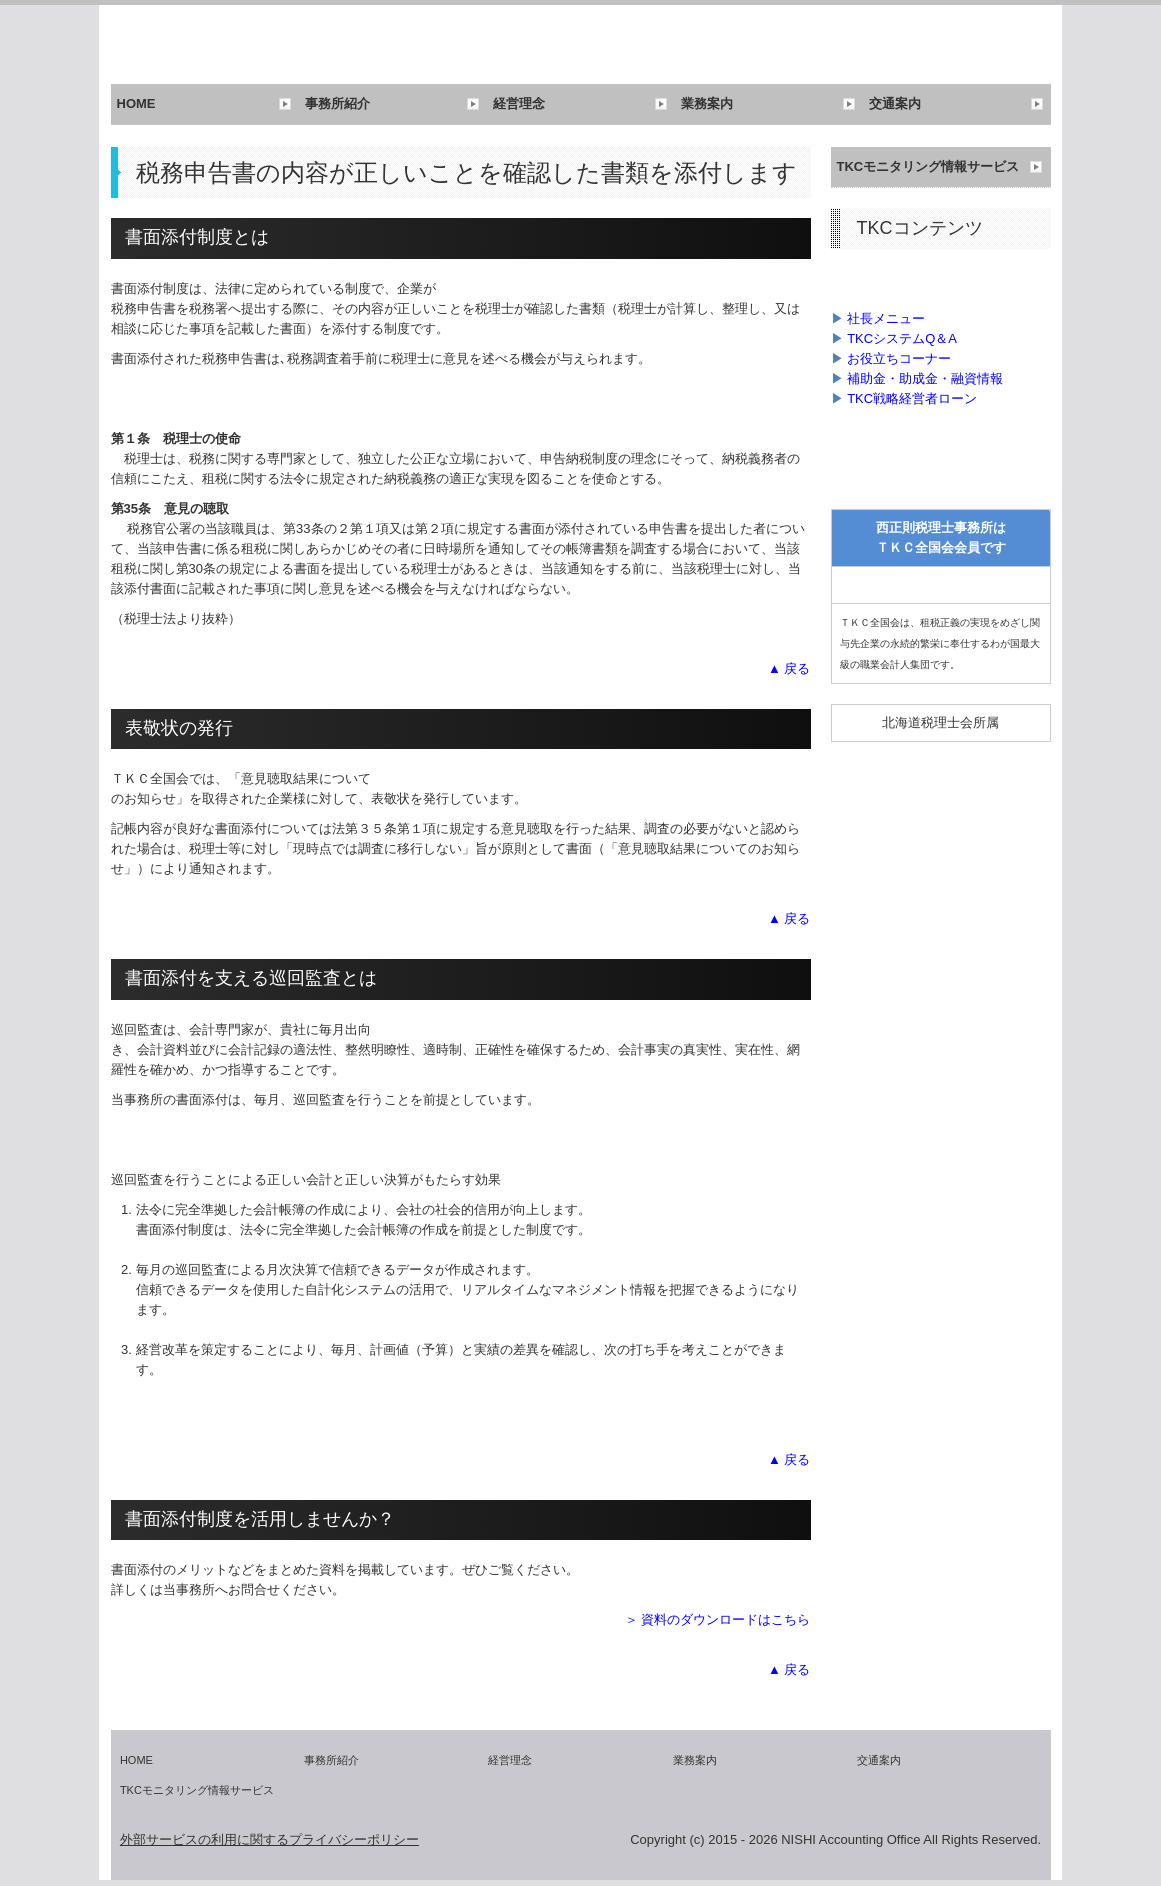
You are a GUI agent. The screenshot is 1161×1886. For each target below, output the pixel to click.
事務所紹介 (337, 103)
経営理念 (519, 103)
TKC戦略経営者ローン (912, 398)
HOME (136, 103)
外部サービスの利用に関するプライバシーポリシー (269, 1839)
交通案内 (895, 103)
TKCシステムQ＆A (902, 338)
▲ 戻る (789, 668)
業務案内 (707, 103)
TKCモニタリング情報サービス (928, 166)
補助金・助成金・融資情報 (925, 378)
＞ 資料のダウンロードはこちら (718, 1619)
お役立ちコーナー (899, 358)
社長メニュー (886, 318)
